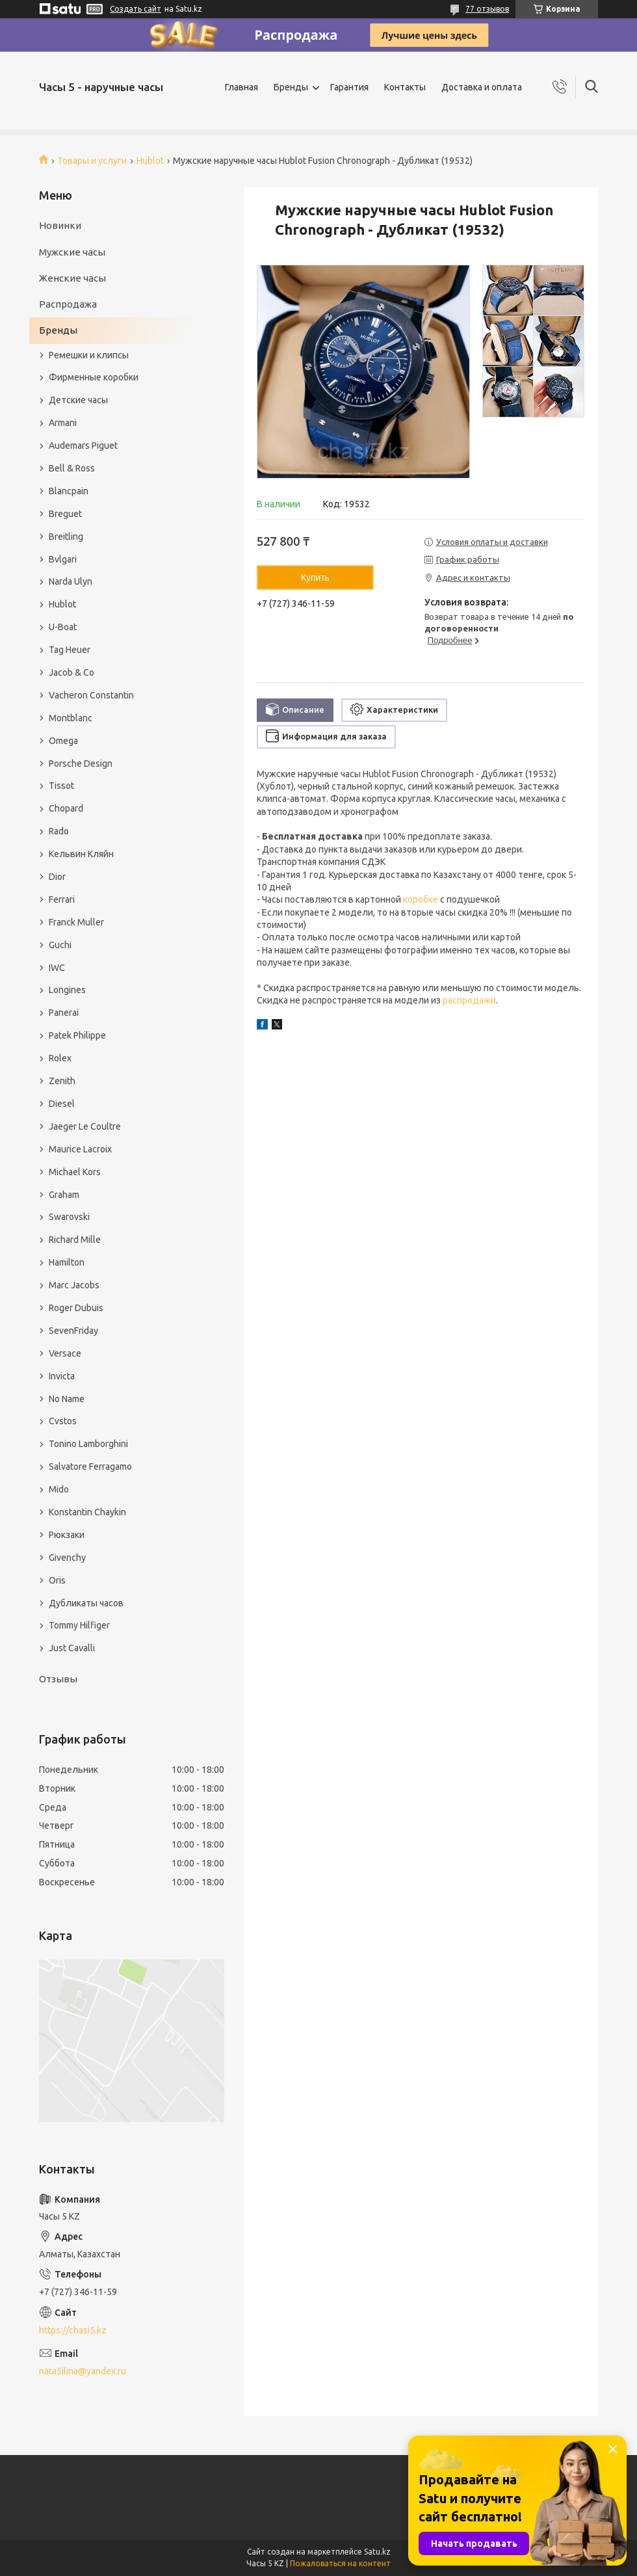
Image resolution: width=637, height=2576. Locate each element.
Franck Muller (76, 922)
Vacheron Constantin (91, 695)
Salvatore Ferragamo (90, 1466)
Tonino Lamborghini (88, 1444)
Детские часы (78, 400)
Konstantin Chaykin (87, 1512)
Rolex (60, 1058)
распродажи (469, 1000)
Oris (57, 1580)
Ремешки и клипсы (89, 355)
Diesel (62, 1103)
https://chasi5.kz (73, 2330)
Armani (63, 423)
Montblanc (70, 718)
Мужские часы (72, 252)
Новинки (60, 225)
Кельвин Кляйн (81, 854)
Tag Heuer (69, 649)
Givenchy (67, 1557)
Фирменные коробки (93, 377)
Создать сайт (135, 9)
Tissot (61, 785)
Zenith (62, 1081)
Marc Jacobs (74, 1285)
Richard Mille (75, 1239)
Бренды (291, 87)
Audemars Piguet (83, 445)
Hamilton (66, 1262)
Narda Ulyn (70, 581)
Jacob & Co (71, 672)
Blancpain (68, 491)
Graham (64, 1194)
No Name (66, 1399)
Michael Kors (75, 1172)
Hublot (150, 160)
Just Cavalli (72, 1648)
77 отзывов (487, 9)
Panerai (64, 1012)
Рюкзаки (66, 1535)
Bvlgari (63, 559)
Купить (315, 577)
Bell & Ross (72, 468)
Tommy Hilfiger (79, 1625)
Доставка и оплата (481, 87)
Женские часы (72, 278)
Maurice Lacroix (80, 1149)
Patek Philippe (77, 1035)
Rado (59, 831)
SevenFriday (73, 1330)
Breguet (65, 514)
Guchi (60, 945)
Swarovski (69, 1217)
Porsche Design (80, 763)
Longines (67, 990)
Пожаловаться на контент (340, 2563)
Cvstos (63, 1421)
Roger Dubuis (76, 1308)
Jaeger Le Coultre (85, 1126)
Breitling (66, 536)
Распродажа (68, 304)
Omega (63, 741)
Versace (65, 1353)
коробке (420, 899)
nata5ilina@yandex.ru (82, 2371)
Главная (241, 87)
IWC (57, 968)
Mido (59, 1489)
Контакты (405, 87)
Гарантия (349, 87)
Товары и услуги (92, 160)
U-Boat (63, 627)
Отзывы (58, 1678)
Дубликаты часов (86, 1603)
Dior (57, 876)
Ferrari (62, 899)
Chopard (66, 808)
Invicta (62, 1376)
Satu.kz (377, 2551)
